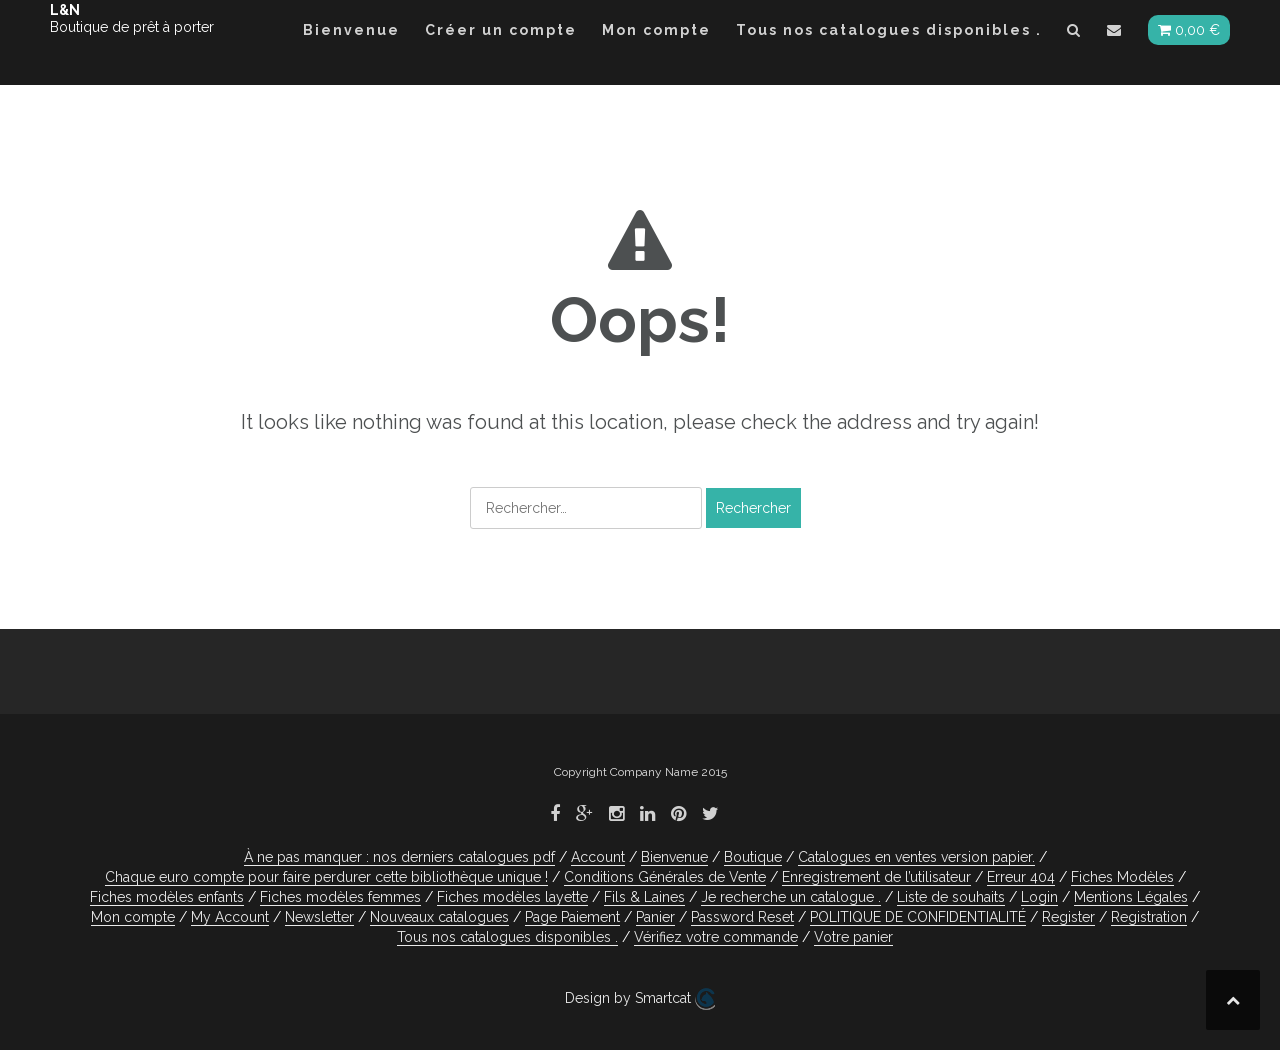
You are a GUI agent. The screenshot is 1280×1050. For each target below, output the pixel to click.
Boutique (753, 857)
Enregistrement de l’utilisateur (876, 877)
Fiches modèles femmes (340, 897)
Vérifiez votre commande (716, 937)
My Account (230, 917)
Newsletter (319, 917)
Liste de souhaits (951, 897)
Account (598, 857)
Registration (1149, 917)
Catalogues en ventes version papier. (916, 857)
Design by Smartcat (640, 999)
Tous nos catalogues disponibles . (889, 30)
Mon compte (656, 30)
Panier (655, 917)
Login (1039, 897)
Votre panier (853, 937)
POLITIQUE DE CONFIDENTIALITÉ (918, 917)
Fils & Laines (644, 897)
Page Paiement (572, 917)
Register (1068, 917)
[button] (1074, 33)
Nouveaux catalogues (439, 917)
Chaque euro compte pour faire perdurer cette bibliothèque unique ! (326, 877)
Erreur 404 (1021, 877)
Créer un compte (501, 30)
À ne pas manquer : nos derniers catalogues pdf (399, 857)
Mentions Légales (1131, 897)
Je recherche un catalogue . (791, 897)
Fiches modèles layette (512, 897)
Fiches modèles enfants (167, 897)
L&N (65, 10)
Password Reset (742, 917)
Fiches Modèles (1122, 877)
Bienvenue (351, 30)
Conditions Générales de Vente (665, 877)
